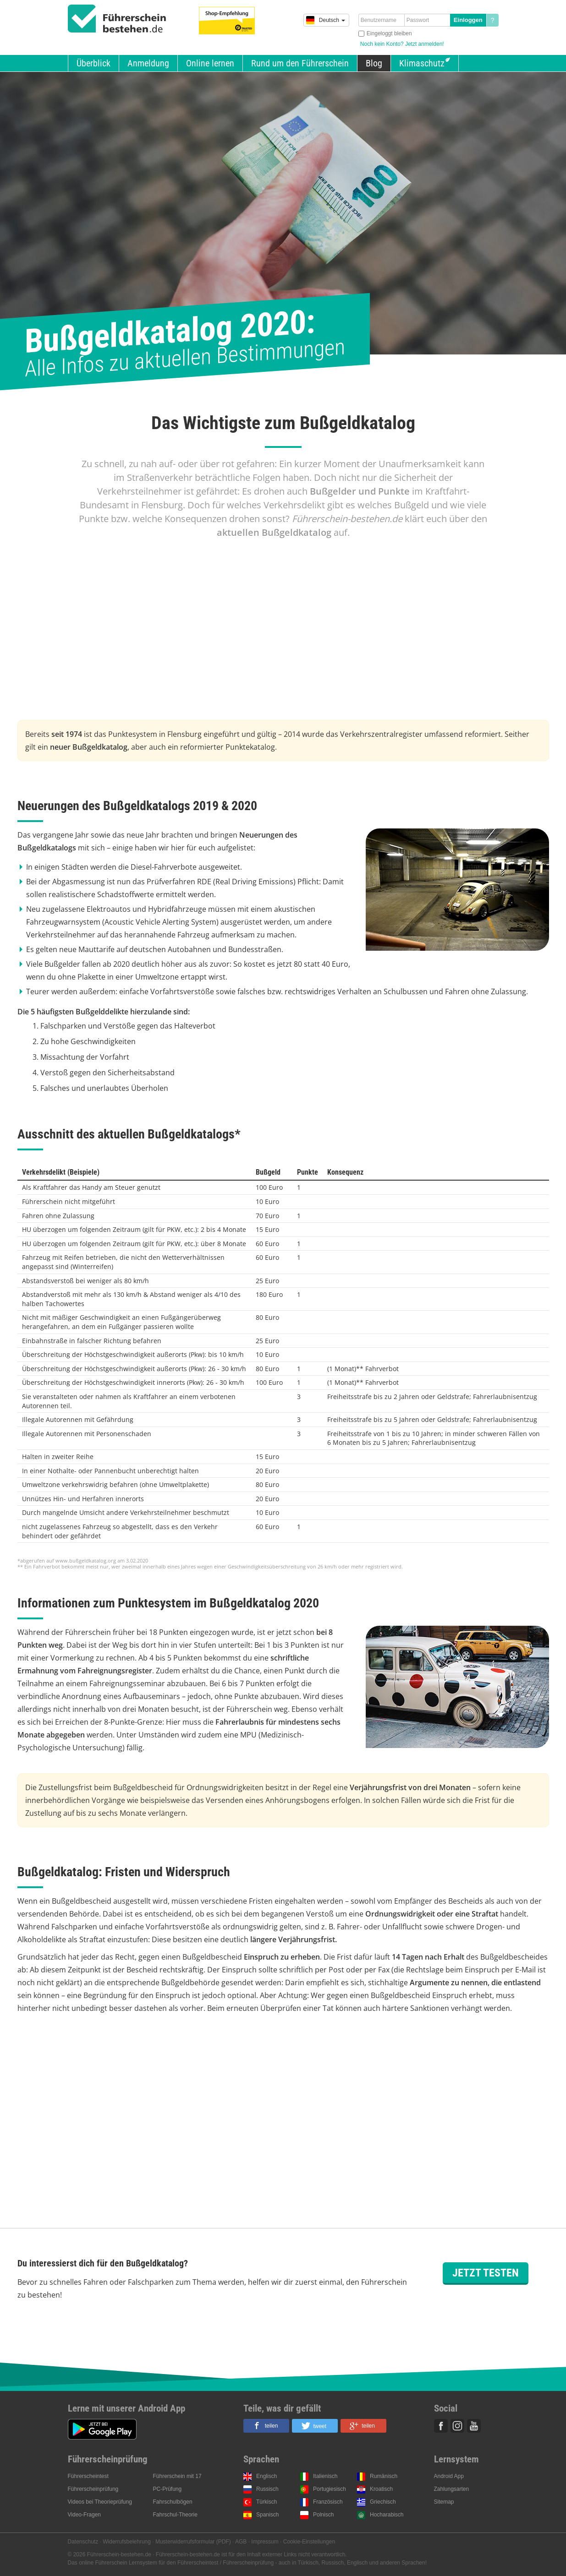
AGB (241, 2541)
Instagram (457, 2426)
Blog (374, 63)
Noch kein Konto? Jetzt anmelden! (402, 44)
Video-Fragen (84, 2514)
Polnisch (323, 2514)
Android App (449, 2476)
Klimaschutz (422, 63)
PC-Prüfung (167, 2489)
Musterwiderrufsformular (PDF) (193, 2541)
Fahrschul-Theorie (175, 2514)
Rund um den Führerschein (300, 63)
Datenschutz (83, 2541)
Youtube (474, 2426)
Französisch (328, 2502)
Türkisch (266, 2502)
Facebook (441, 2426)
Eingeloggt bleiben (389, 33)
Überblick (93, 63)
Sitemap (444, 2502)
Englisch (266, 2476)
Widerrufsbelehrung (127, 2541)
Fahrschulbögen (172, 2502)
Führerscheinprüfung (93, 2489)
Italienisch (325, 2476)
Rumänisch (383, 2476)
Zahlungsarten (451, 2489)
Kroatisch (381, 2489)
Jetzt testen (485, 2272)
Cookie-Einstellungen (309, 2541)
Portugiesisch (329, 2489)
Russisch (267, 2489)
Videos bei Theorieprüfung (100, 2502)
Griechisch (383, 2502)
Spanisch (267, 2514)
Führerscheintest (88, 2476)
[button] (266, 2426)
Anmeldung (148, 63)
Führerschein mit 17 (177, 2476)
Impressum (264, 2541)
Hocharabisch (386, 2514)
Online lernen (210, 63)
